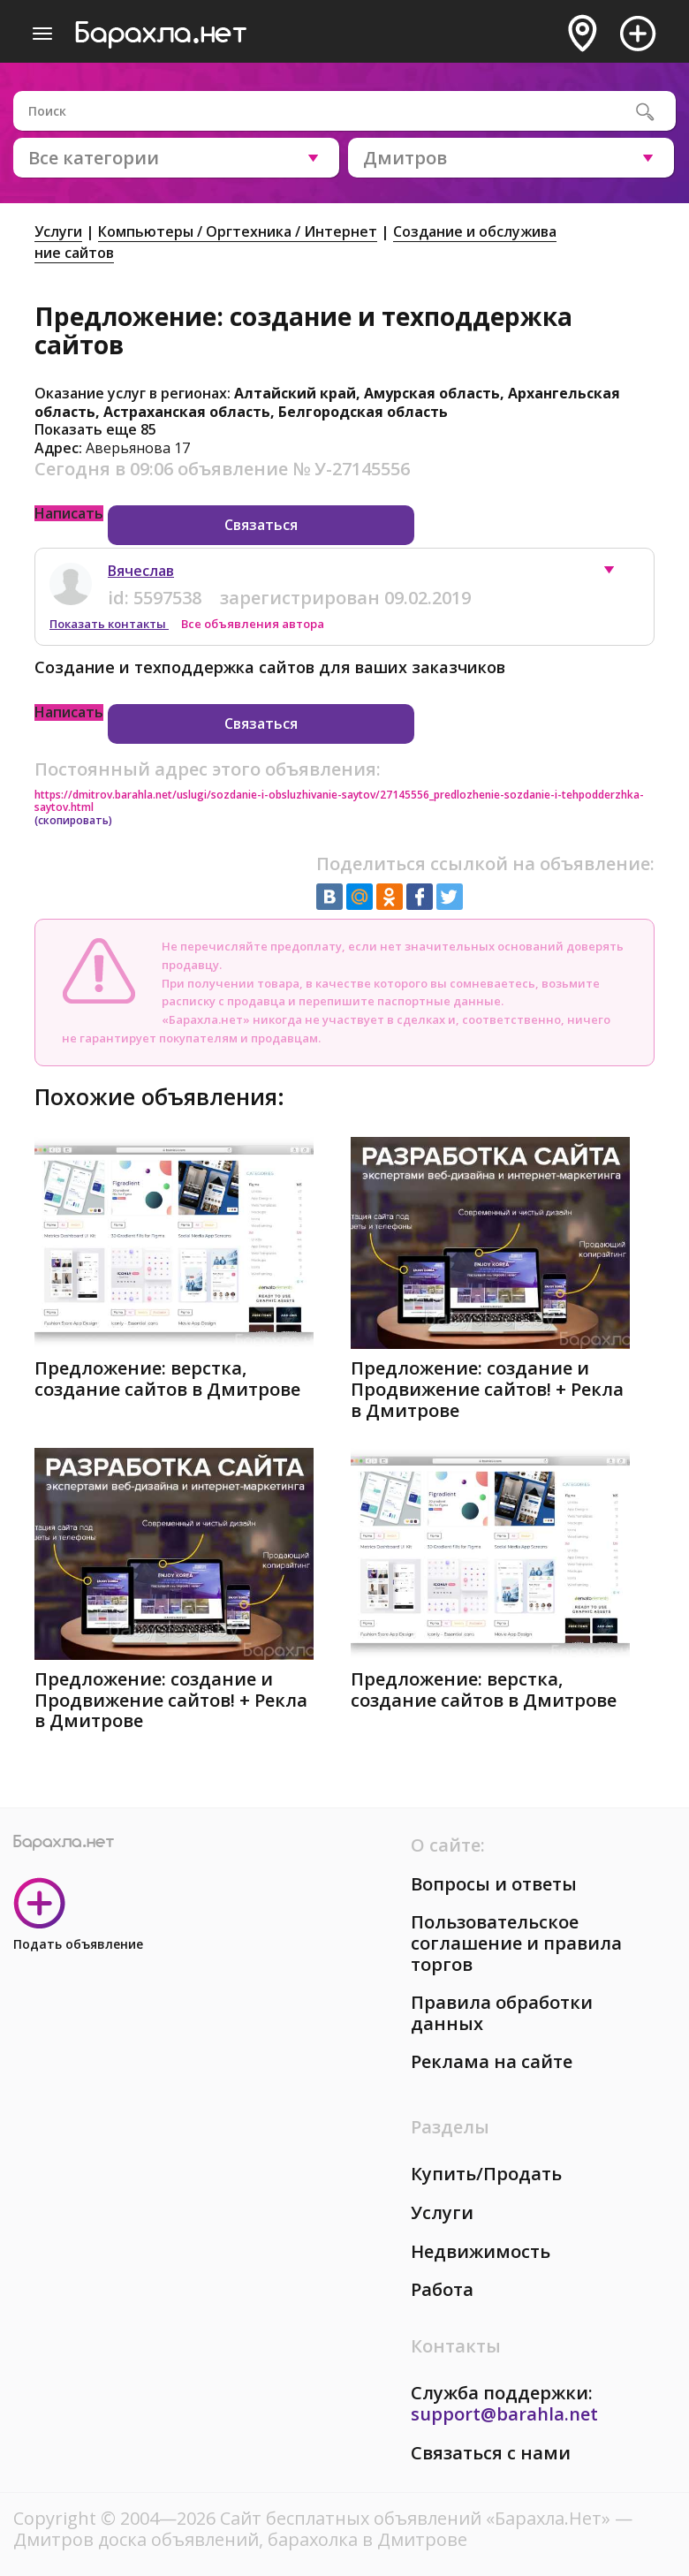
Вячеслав (141, 570)
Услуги (58, 231)
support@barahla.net (504, 2414)
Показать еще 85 (95, 429)
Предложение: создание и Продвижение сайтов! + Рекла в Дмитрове (487, 1389)
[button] (617, 574)
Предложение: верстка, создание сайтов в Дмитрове (167, 1378)
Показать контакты (109, 624)
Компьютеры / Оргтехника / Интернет (237, 231)
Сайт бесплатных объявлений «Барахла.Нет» (417, 2518)
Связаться (261, 524)
